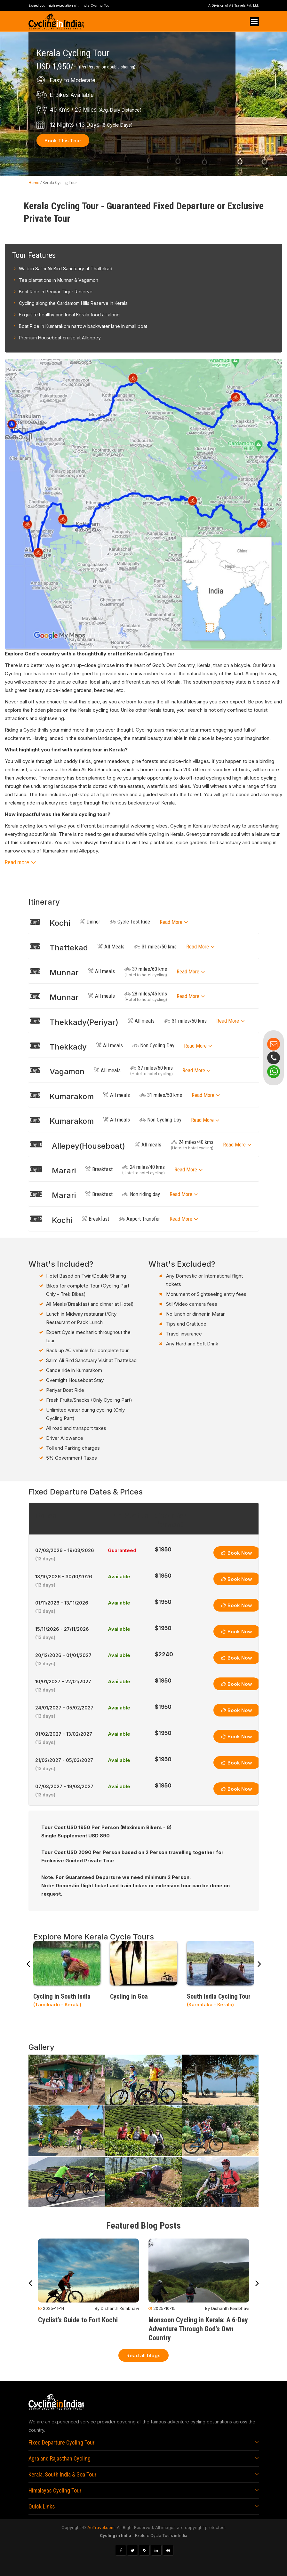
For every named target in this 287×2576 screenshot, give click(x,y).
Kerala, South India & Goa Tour (62, 2474)
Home (33, 182)
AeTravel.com (101, 2527)
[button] (143, 862)
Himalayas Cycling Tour (55, 2490)
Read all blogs (143, 2355)
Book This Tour (62, 141)
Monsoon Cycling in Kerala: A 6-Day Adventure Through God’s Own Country (198, 2329)
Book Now (236, 1553)
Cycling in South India (62, 1996)
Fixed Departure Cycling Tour (61, 2442)
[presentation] (28, 1964)
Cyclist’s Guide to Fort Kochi (78, 2320)
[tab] (143, 921)
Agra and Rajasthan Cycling (59, 2458)
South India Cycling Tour (219, 1996)
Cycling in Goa (129, 1996)
